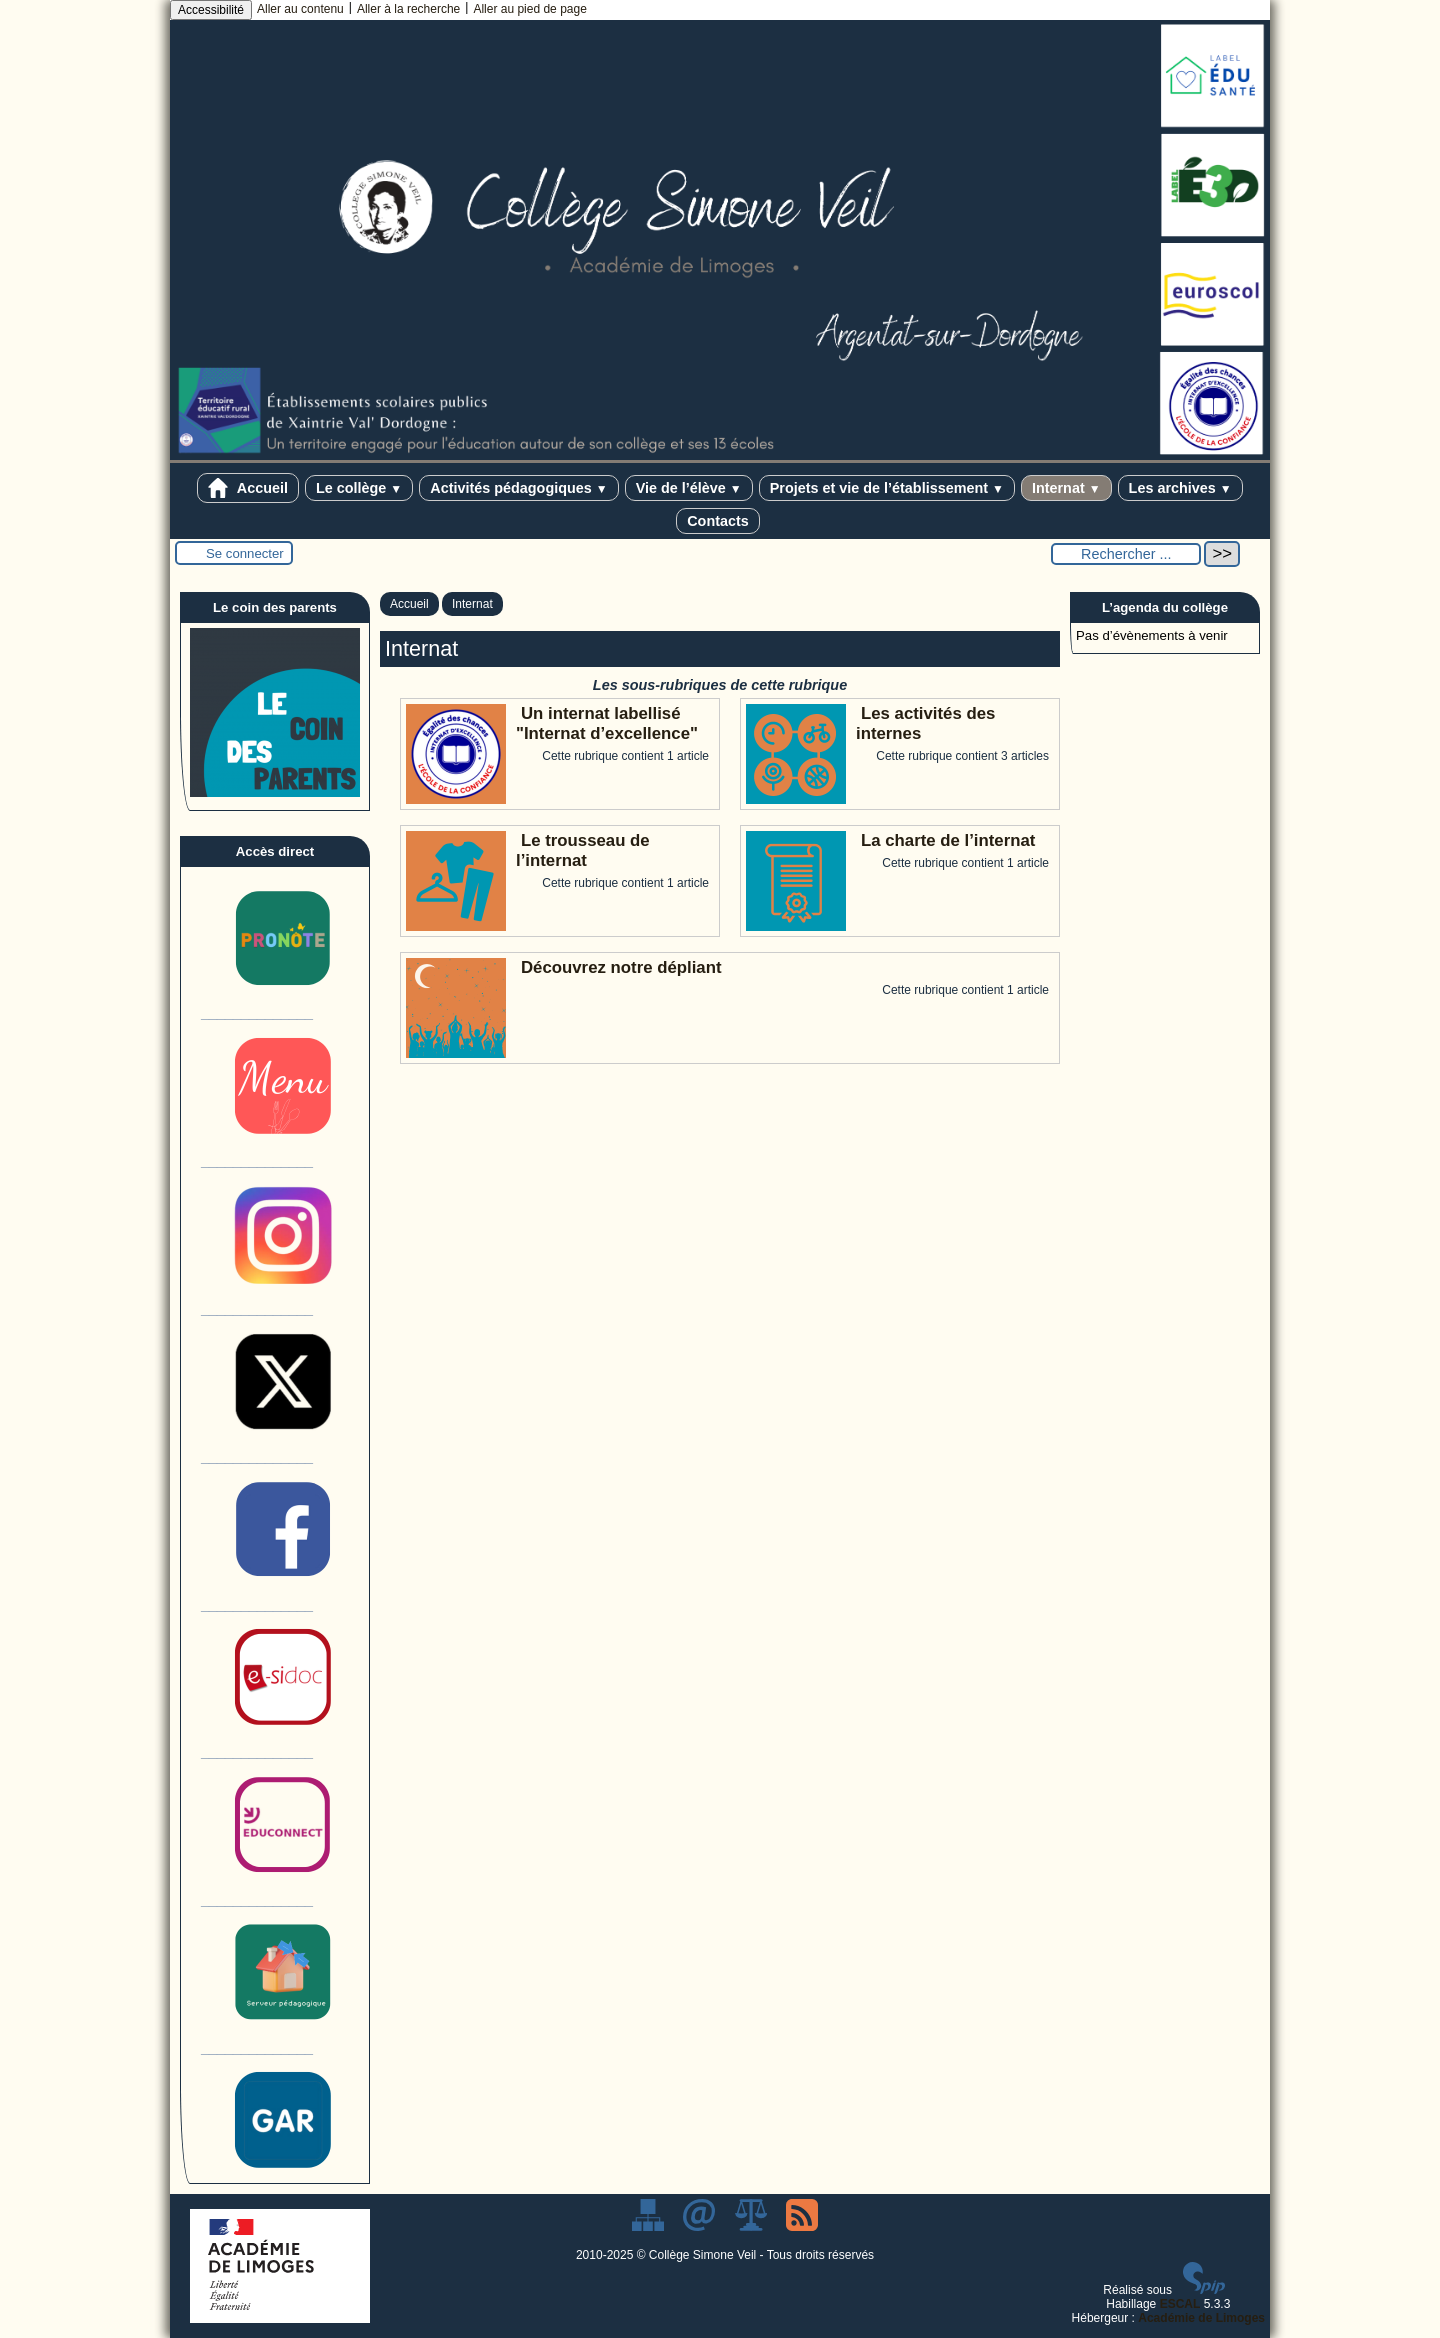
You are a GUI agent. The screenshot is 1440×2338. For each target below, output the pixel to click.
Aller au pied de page (529, 9)
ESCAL (1180, 2304)
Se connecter (245, 553)
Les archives (1180, 488)
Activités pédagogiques (518, 488)
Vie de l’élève (689, 488)
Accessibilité (211, 10)
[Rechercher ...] (1126, 554)
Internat (1066, 488)
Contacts (718, 521)
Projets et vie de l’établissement (887, 488)
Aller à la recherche (408, 9)
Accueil (248, 488)
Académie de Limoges (1201, 2318)
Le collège (359, 488)
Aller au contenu (300, 9)
